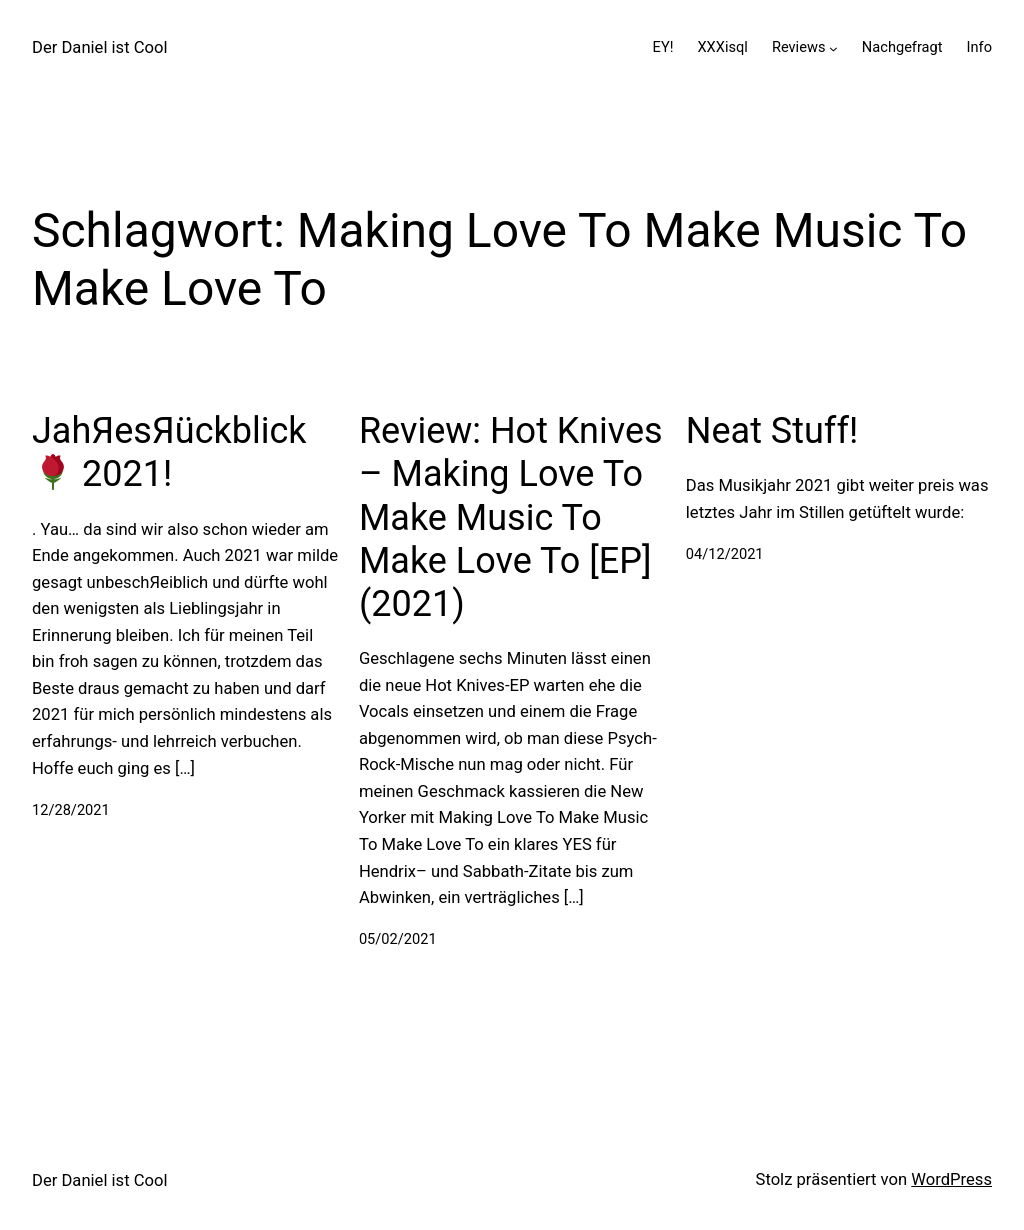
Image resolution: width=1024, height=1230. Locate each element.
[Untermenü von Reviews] (833, 47)
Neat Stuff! (772, 431)
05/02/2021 (398, 939)
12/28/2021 (71, 810)
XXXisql (722, 47)
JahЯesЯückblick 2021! (169, 452)
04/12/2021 (725, 554)
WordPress (951, 1179)
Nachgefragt (902, 47)
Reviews (799, 47)
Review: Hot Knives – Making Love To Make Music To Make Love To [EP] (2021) (511, 517)
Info (979, 47)
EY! (663, 47)
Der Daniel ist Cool (100, 47)
